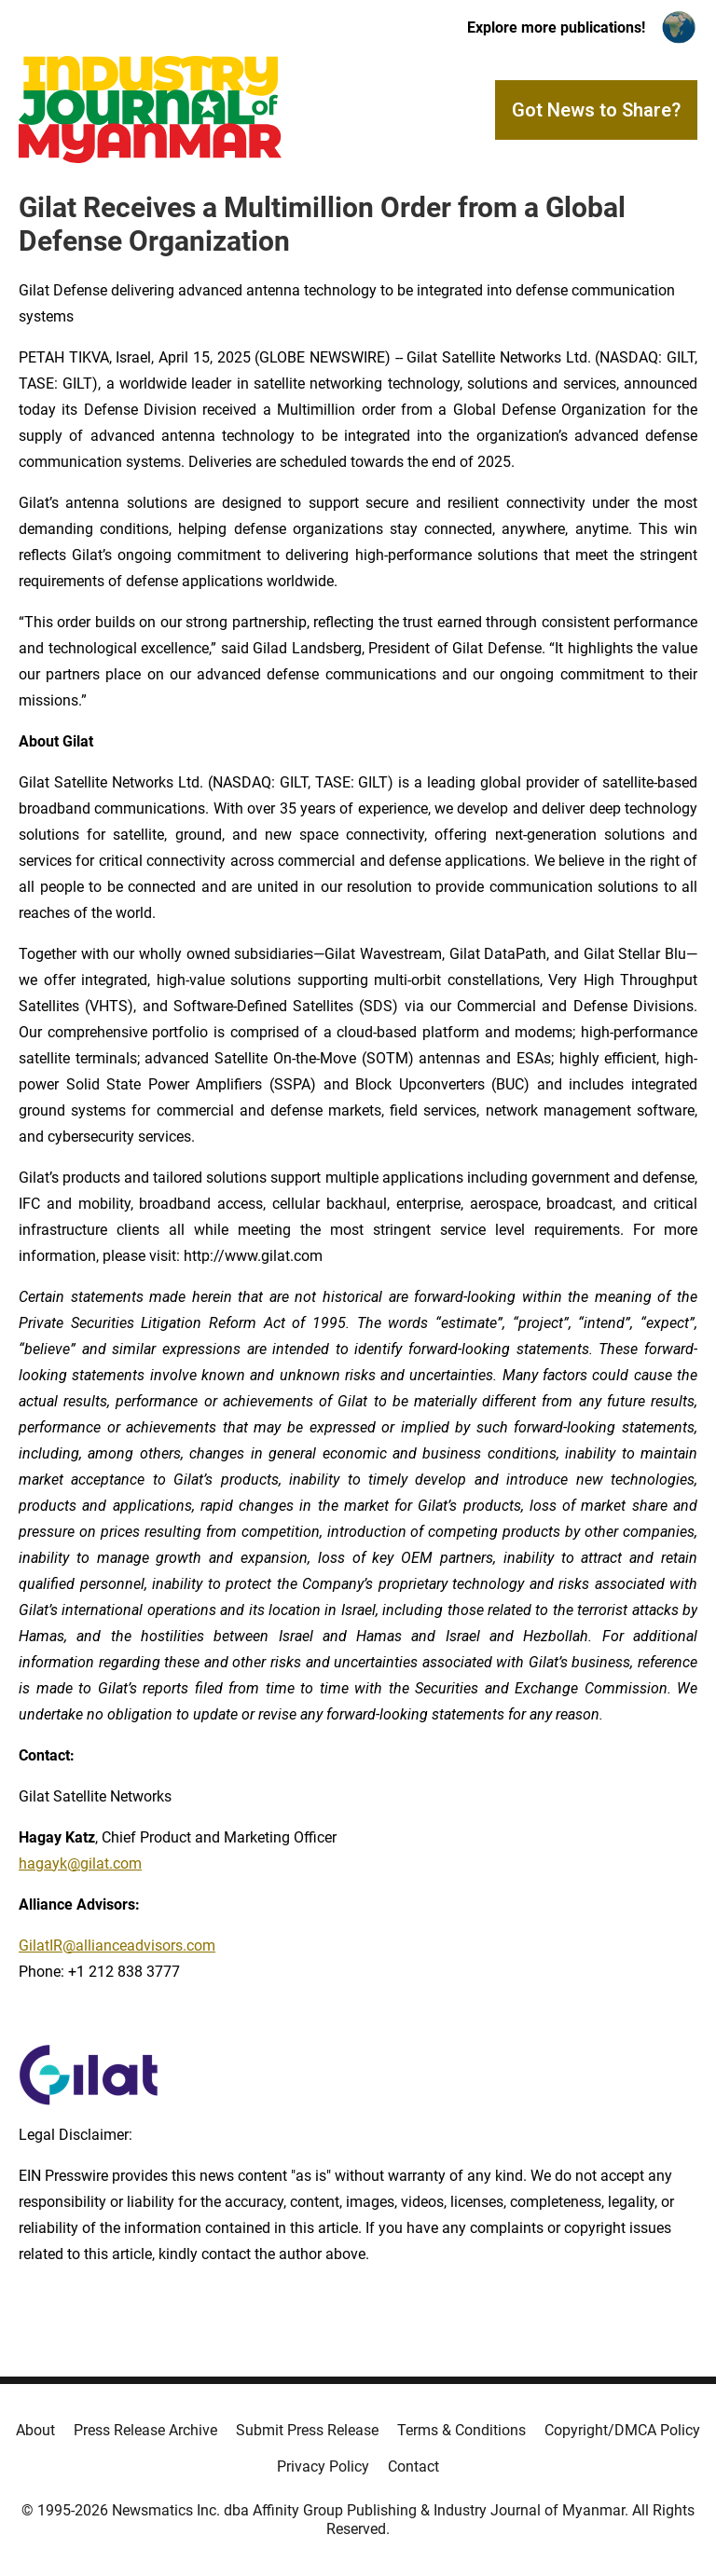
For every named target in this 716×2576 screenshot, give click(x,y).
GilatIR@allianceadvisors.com (117, 1945)
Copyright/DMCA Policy (622, 2430)
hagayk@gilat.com (80, 1863)
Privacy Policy (323, 2466)
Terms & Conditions (461, 2430)
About (35, 2430)
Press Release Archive (145, 2430)
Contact (413, 2466)
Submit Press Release (307, 2430)
